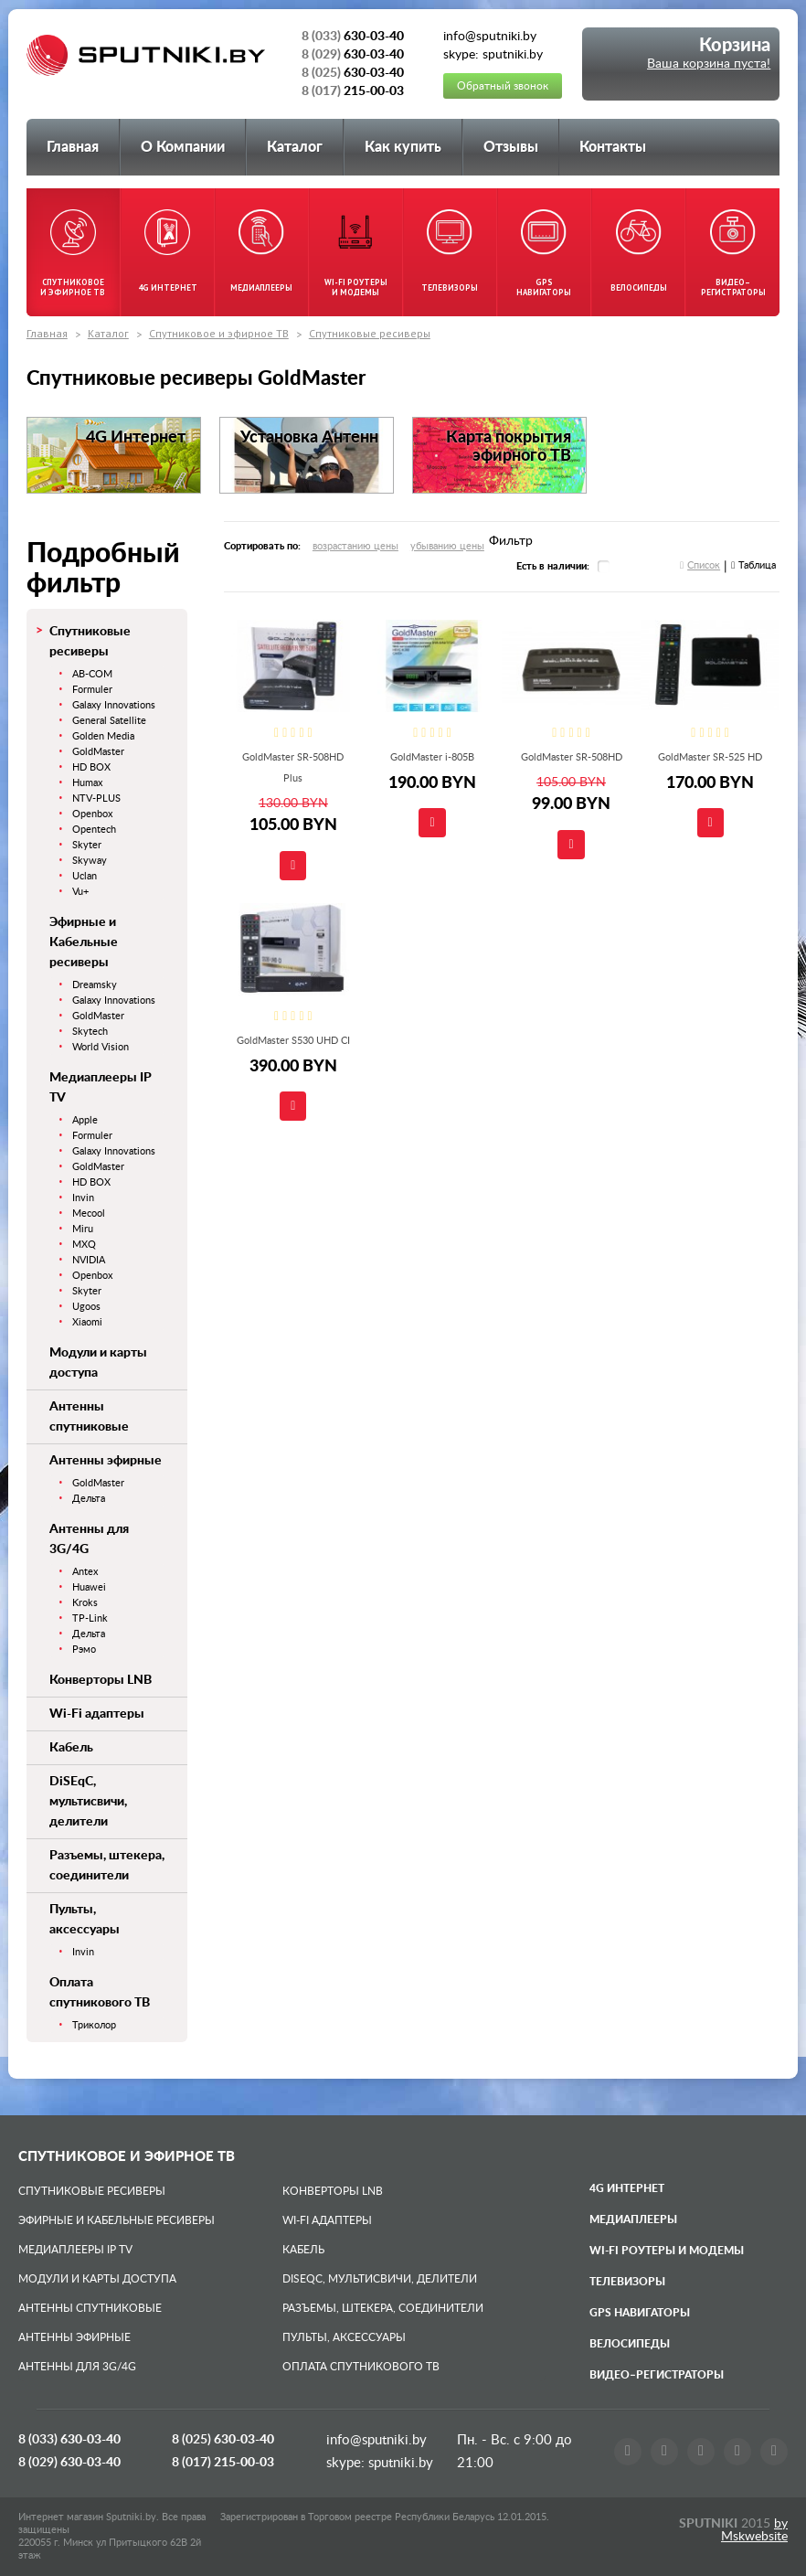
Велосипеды (629, 2343)
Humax (87, 783)
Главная (73, 147)
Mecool (88, 1213)
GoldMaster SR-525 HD (710, 757)
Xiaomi (87, 1322)
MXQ (84, 1245)
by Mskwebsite (754, 2530)
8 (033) (69, 2439)
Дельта (88, 1499)
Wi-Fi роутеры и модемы (666, 2250)
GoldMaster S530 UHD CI (293, 1041)
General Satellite (109, 721)
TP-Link (90, 1618)
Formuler (92, 690)
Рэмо (84, 1650)
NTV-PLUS (96, 798)
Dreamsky (94, 985)
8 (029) (69, 2462)
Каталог (295, 147)
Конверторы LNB (100, 1680)
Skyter (86, 845)
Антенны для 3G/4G (77, 2366)
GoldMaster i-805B (432, 757)
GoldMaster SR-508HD (571, 757)
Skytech (90, 1032)
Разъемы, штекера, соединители (382, 2308)
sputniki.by (399, 2463)
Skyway (89, 861)
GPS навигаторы (639, 2312)
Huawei (89, 1587)
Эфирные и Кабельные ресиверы (83, 942)
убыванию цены (447, 546)
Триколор (94, 2025)
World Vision (100, 1047)
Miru (82, 1229)
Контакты (612, 147)
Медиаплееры (633, 2219)
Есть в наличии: (552, 566)
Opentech (94, 830)
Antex (85, 1572)
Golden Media (103, 736)
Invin (83, 1198)
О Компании (183, 147)
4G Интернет (626, 2188)
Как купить (403, 147)
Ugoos (86, 1307)
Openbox (92, 814)
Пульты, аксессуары (344, 2337)
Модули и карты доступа (97, 2278)
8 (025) (223, 2439)
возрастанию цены (355, 546)
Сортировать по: (262, 546)
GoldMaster (98, 752)
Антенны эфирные (105, 1460)
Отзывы (510, 147)
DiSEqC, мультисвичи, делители (88, 1801)
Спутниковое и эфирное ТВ (219, 333)
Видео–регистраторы (656, 2374)
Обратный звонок (502, 85)
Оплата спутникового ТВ (361, 2366)
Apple (85, 1120)
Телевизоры (627, 2281)
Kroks (85, 1603)
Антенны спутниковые (90, 2308)
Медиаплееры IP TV (75, 2249)
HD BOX (91, 767)
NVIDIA (88, 1260)
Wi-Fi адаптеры (96, 1714)
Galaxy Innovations (113, 705)
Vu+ (80, 892)
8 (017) (223, 2462)
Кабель (71, 1747)
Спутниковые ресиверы (369, 333)
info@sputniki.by (376, 2440)
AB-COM (92, 674)
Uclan (84, 876)
